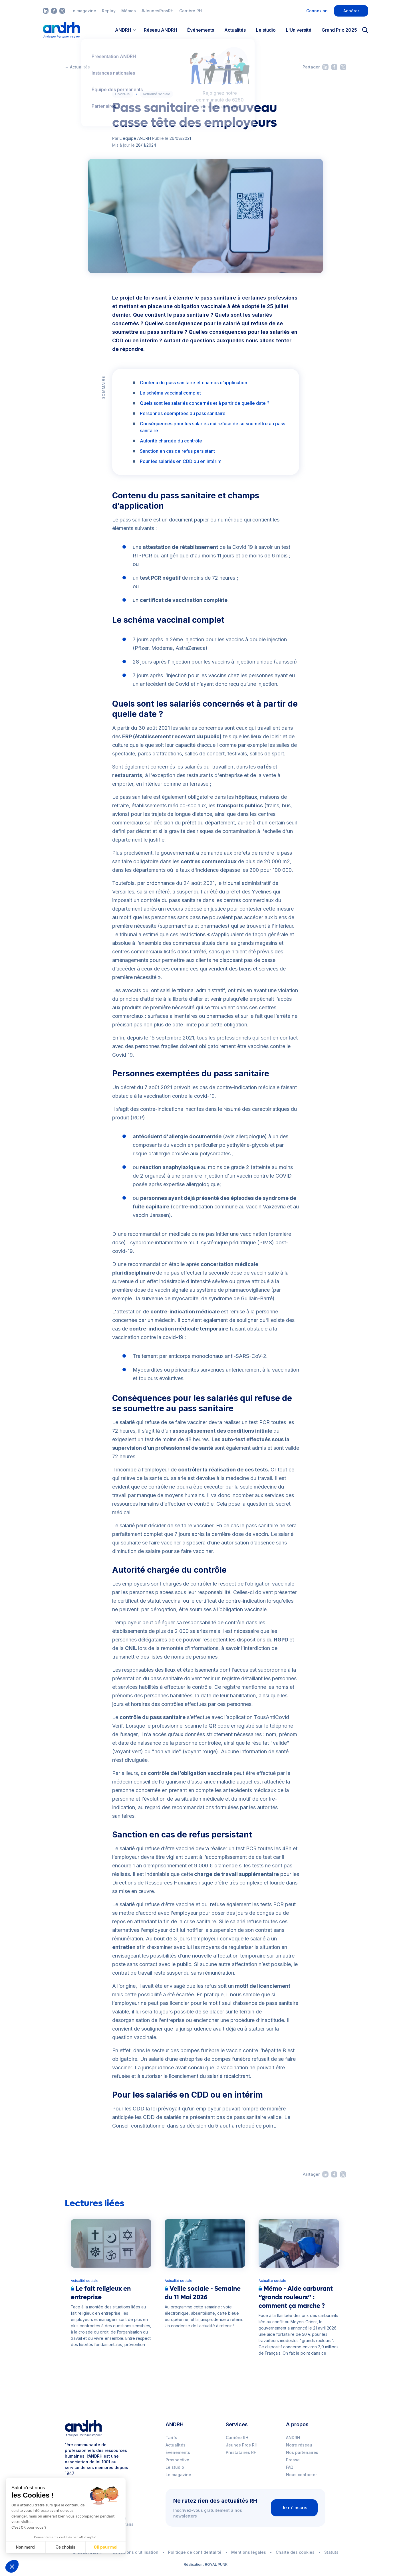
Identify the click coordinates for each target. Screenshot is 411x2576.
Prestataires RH (241, 2452)
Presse (293, 2459)
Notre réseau (299, 2444)
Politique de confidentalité (194, 2552)
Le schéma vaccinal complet (171, 393)
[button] (12, 2566)
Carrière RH (190, 10)
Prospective (177, 2459)
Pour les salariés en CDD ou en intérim (181, 461)
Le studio (266, 30)
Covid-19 (122, 94)
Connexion (317, 10)
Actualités (235, 30)
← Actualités (77, 66)
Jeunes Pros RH (241, 2444)
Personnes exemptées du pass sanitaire (183, 413)
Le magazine (83, 10)
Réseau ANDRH (160, 30)
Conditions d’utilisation (135, 2552)
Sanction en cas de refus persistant (178, 451)
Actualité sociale (156, 94)
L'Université (298, 30)
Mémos (128, 10)
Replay (109, 10)
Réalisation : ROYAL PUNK (205, 2564)
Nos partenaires (302, 2452)
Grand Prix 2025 (339, 30)
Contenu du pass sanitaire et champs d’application (194, 382)
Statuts (331, 2552)
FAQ (289, 2467)
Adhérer (351, 10)
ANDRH (293, 2437)
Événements (200, 30)
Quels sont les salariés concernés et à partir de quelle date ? (204, 403)
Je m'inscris (294, 2507)
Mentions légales (248, 2552)
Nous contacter (301, 2474)
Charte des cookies (295, 2552)
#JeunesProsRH (158, 10)
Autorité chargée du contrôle (171, 441)
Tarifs (171, 2437)
